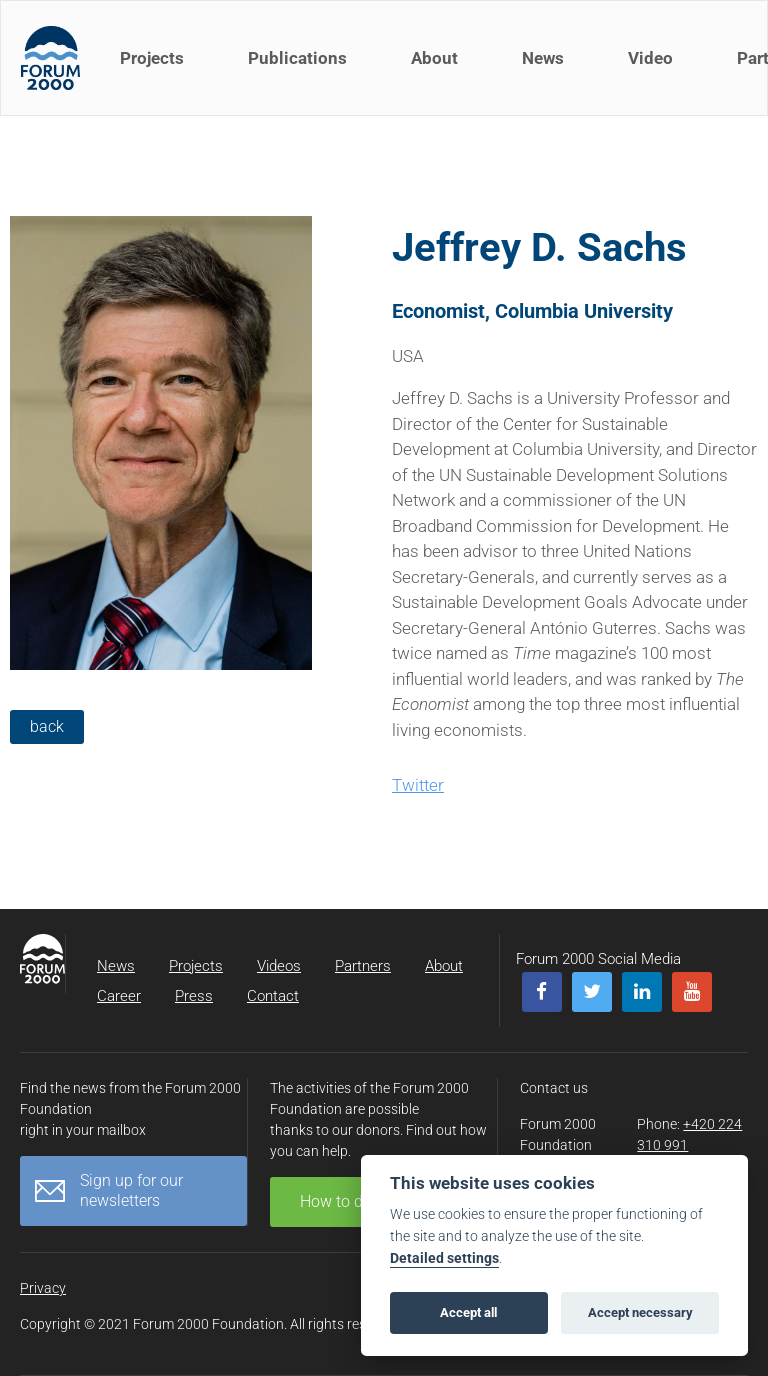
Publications (297, 58)
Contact (273, 996)
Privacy (43, 1288)
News (543, 58)
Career (119, 996)
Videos (279, 966)
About (434, 58)
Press (194, 996)
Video (650, 58)
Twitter (418, 785)
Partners (363, 966)
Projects (152, 58)
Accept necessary (640, 1312)
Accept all (468, 1312)
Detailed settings (444, 1258)
